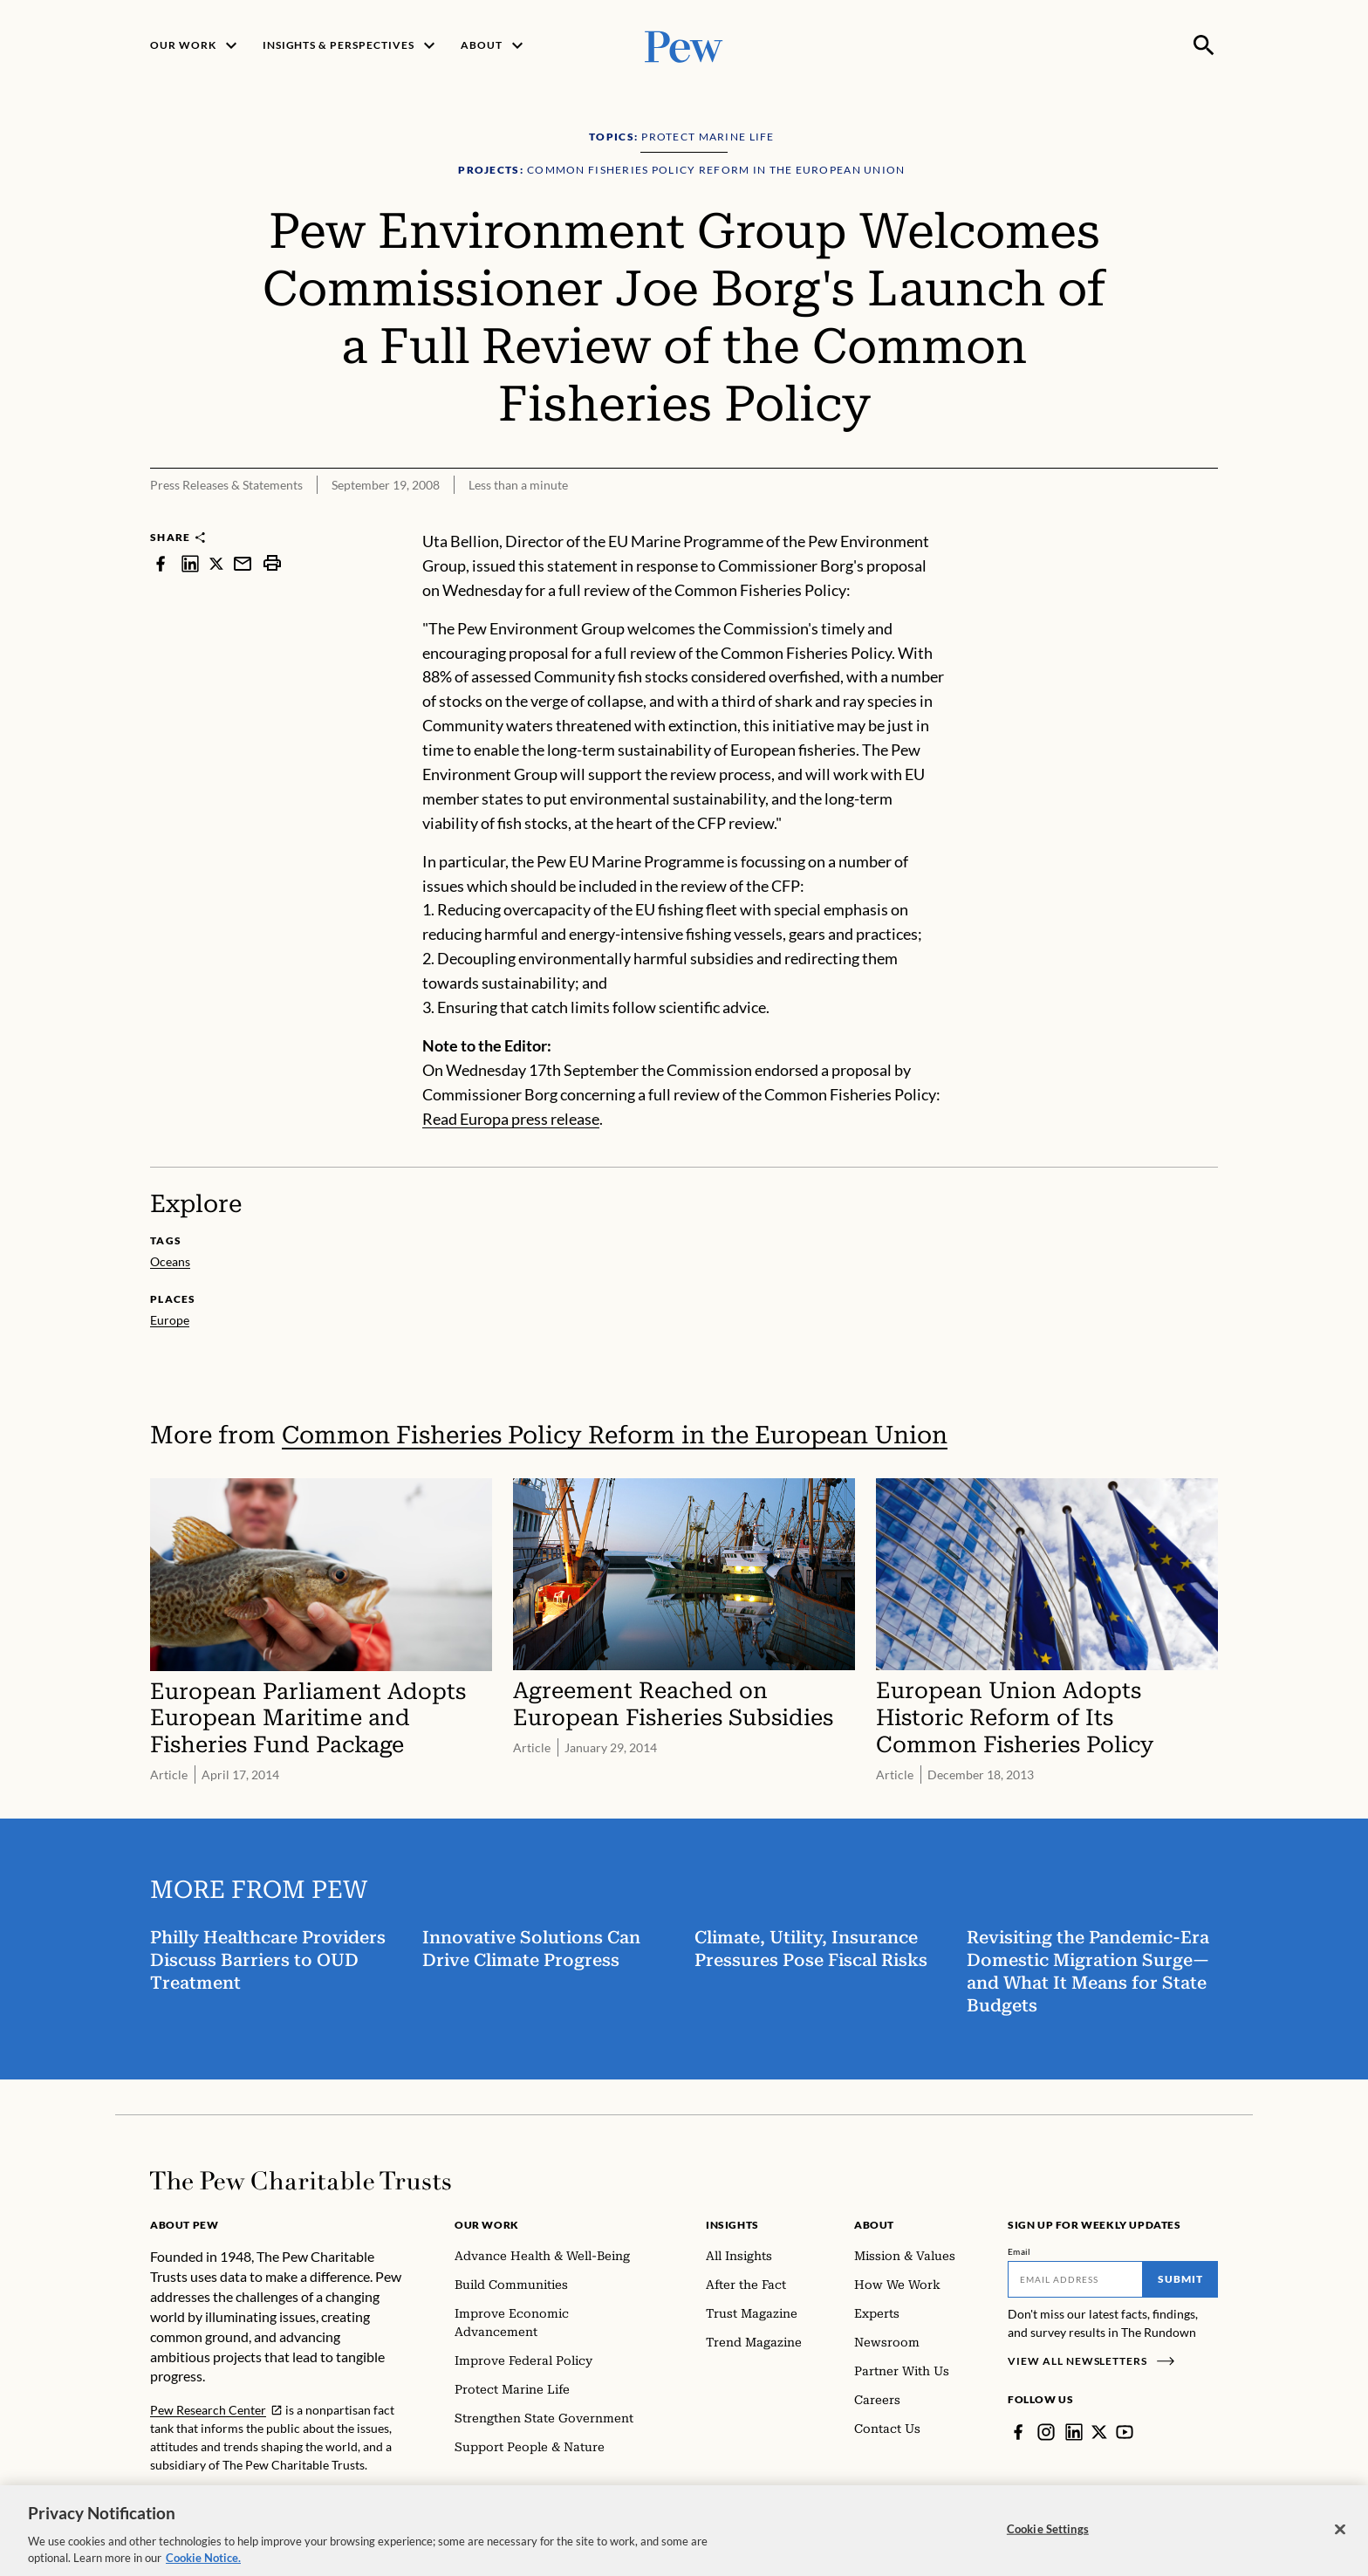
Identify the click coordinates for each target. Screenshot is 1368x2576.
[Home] (300, 2180)
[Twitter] (1099, 2432)
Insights (732, 2224)
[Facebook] (1018, 2432)
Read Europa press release (510, 1118)
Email (1019, 2251)
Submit (1180, 2278)
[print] (272, 563)
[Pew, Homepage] (684, 45)
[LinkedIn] (1074, 2432)
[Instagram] (1046, 2432)
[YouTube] (1124, 2432)
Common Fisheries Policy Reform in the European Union (614, 1435)
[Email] (1075, 2279)
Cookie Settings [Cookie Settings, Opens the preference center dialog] (1048, 2544)
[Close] (1340, 2544)
